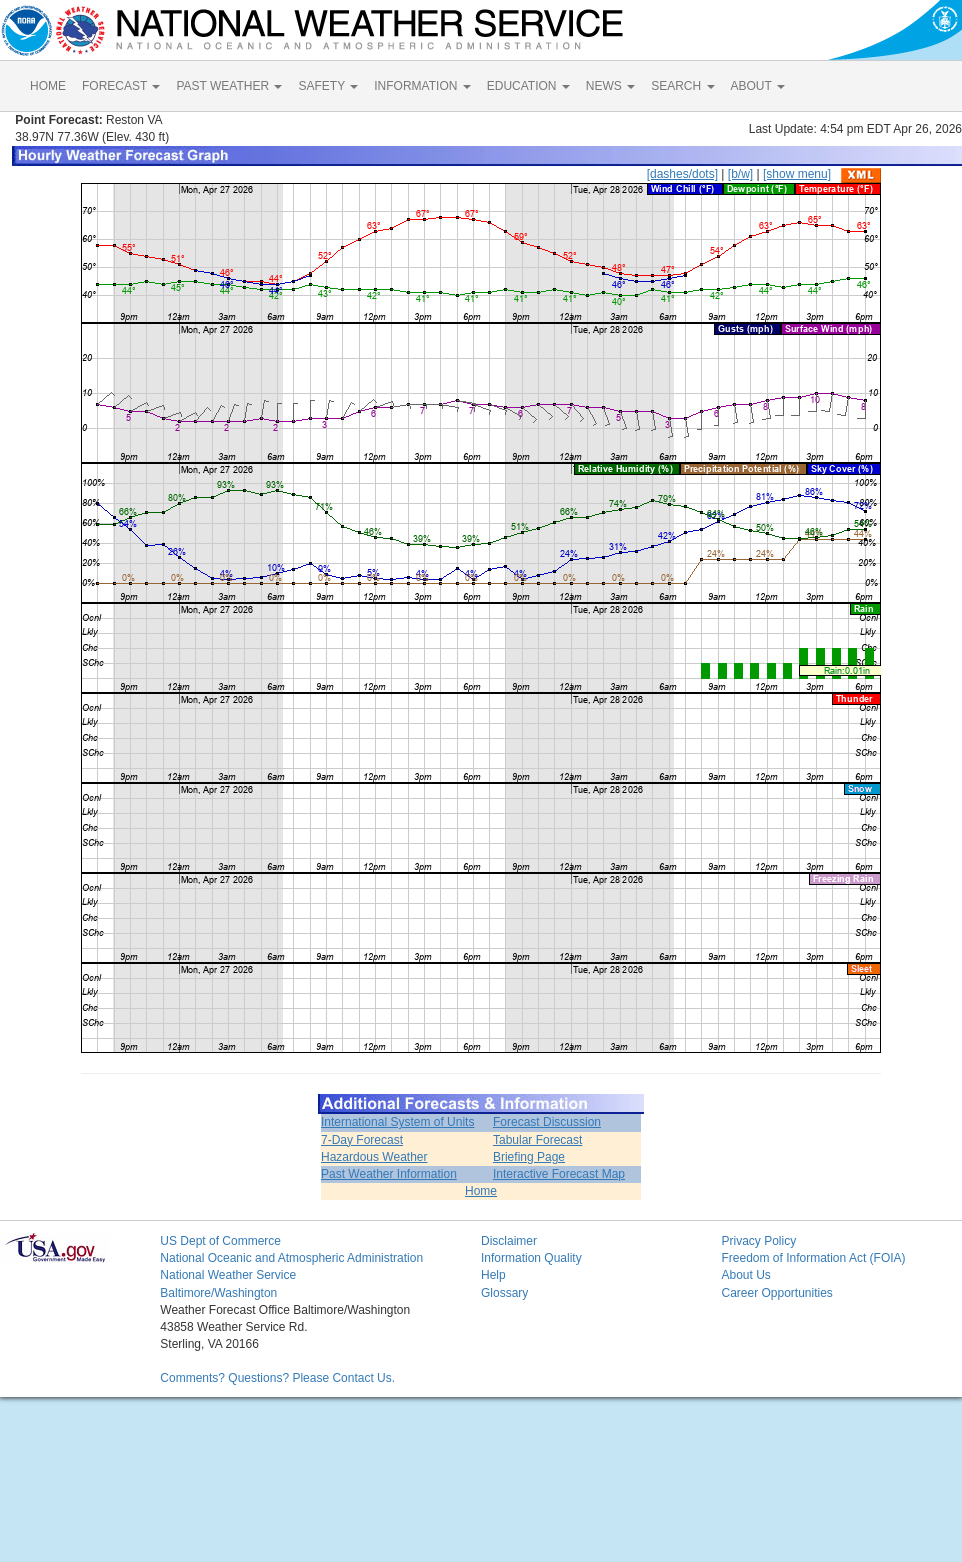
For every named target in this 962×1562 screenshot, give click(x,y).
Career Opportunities (776, 1293)
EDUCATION (528, 86)
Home (481, 1191)
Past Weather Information (389, 1174)
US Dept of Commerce (220, 1241)
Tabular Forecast (537, 1140)
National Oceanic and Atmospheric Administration (291, 1258)
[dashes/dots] (682, 174)
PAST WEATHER (229, 86)
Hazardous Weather (374, 1157)
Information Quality (531, 1258)
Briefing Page (529, 1157)
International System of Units (397, 1122)
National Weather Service (228, 1275)
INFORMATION (422, 86)
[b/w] (740, 174)
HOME (48, 86)
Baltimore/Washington (218, 1293)
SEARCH (682, 86)
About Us (745, 1275)
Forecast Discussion (547, 1122)
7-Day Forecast (362, 1140)
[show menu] (797, 174)
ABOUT (758, 86)
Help (493, 1275)
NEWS (610, 86)
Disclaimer (509, 1241)
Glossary (504, 1293)
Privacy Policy (758, 1241)
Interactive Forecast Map (559, 1174)
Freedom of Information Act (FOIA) (813, 1258)
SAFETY (328, 86)
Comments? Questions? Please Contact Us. (277, 1378)
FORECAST (121, 86)
